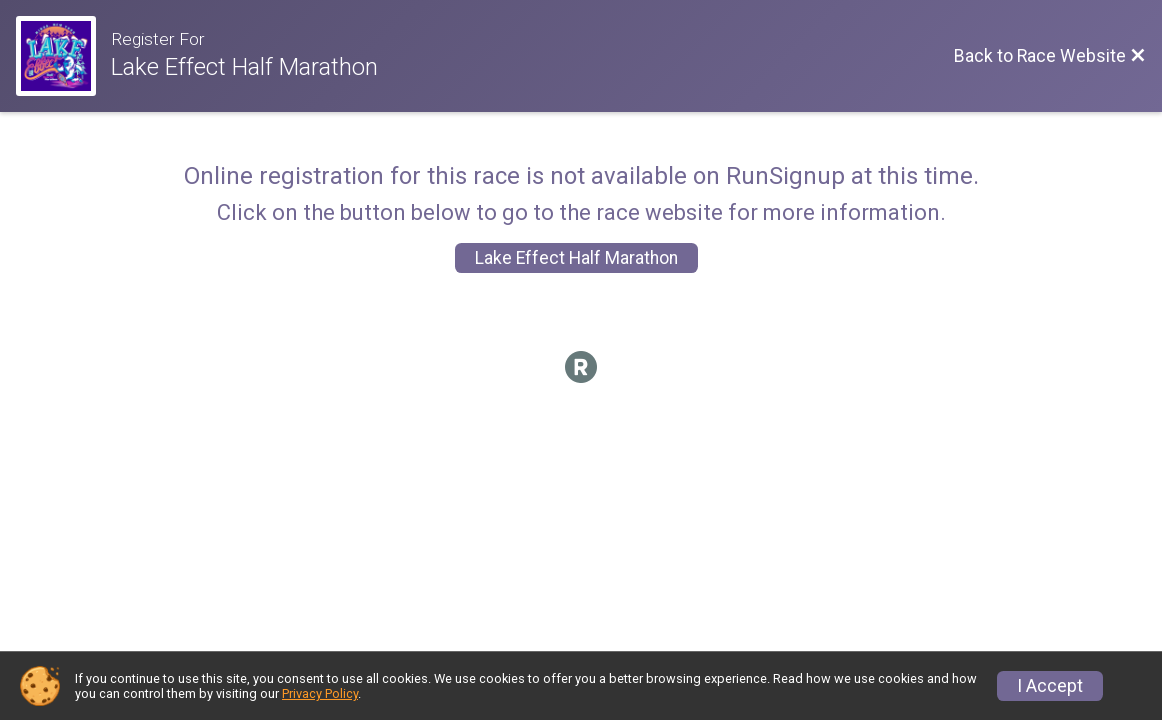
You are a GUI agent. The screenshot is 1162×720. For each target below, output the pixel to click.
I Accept (1050, 686)
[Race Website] (63, 56)
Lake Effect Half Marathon (576, 258)
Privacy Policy (320, 693)
